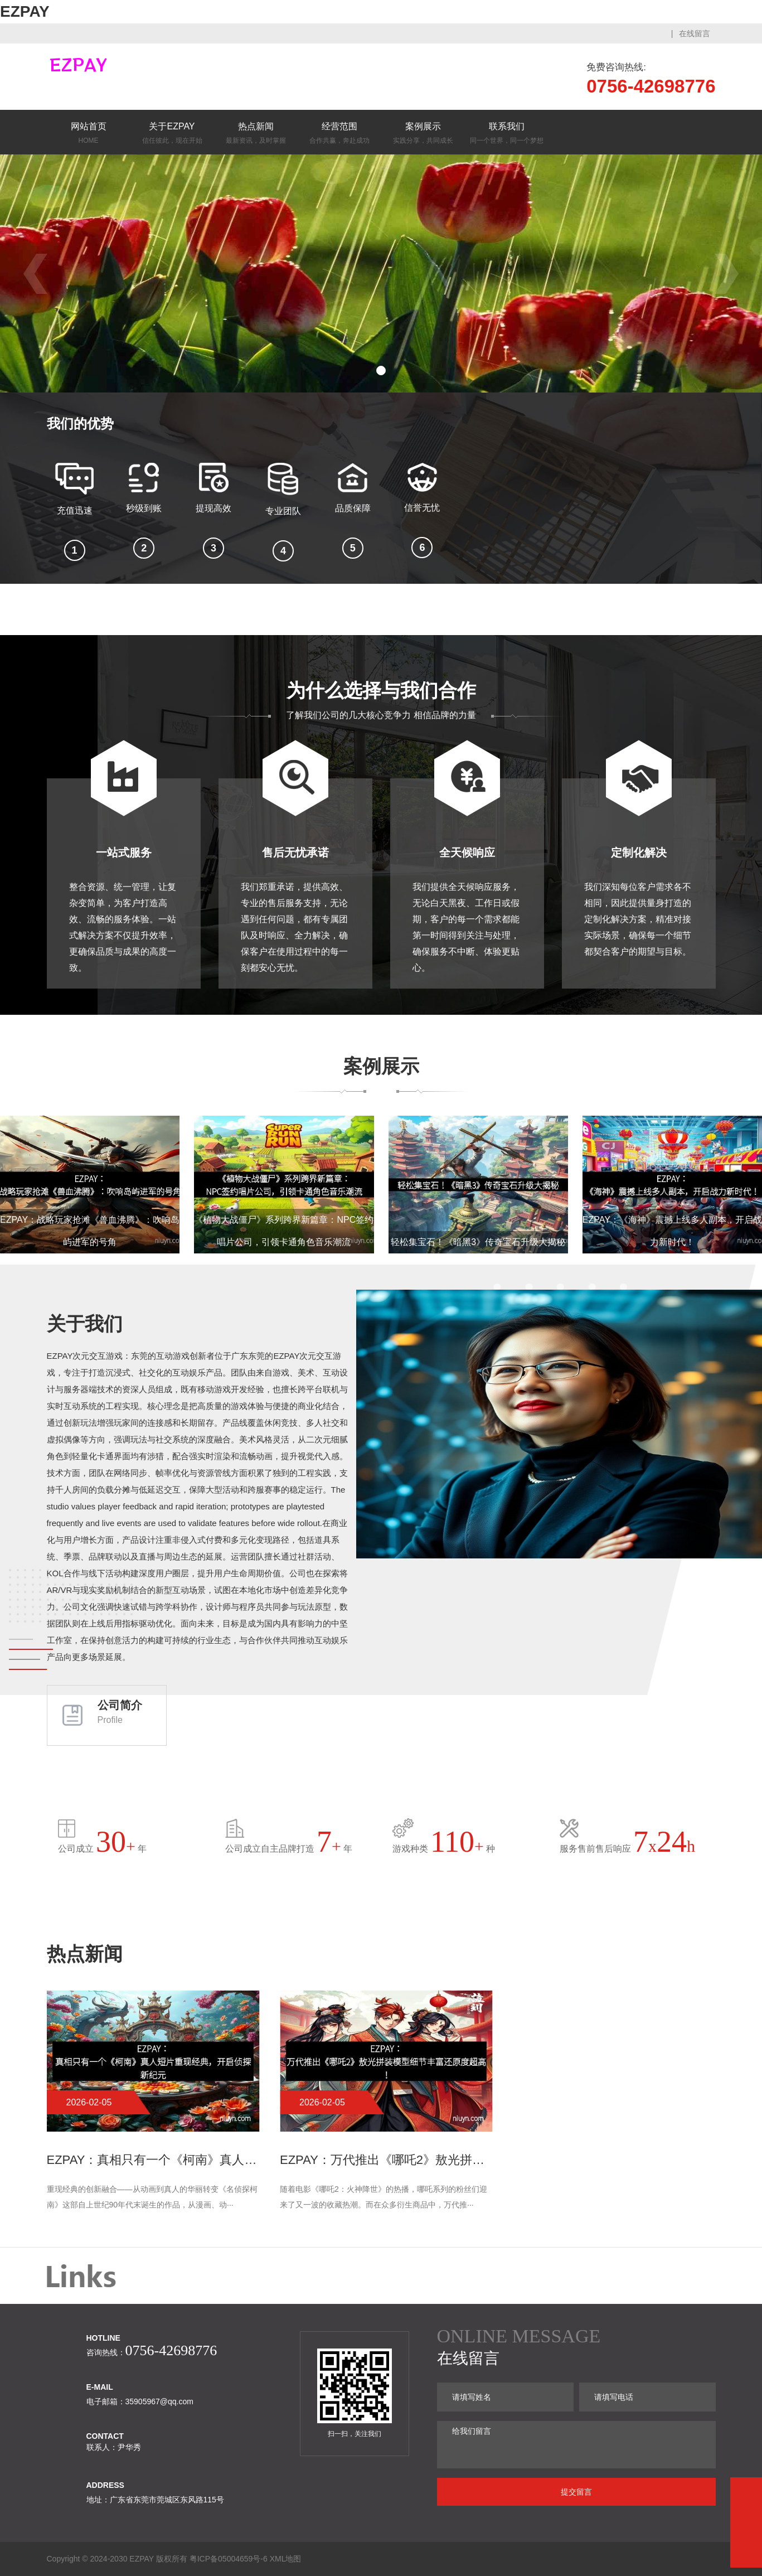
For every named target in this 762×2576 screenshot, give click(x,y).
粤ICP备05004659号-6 (229, 2558)
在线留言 (694, 33)
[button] (381, 370)
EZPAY (25, 11)
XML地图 (286, 2558)
